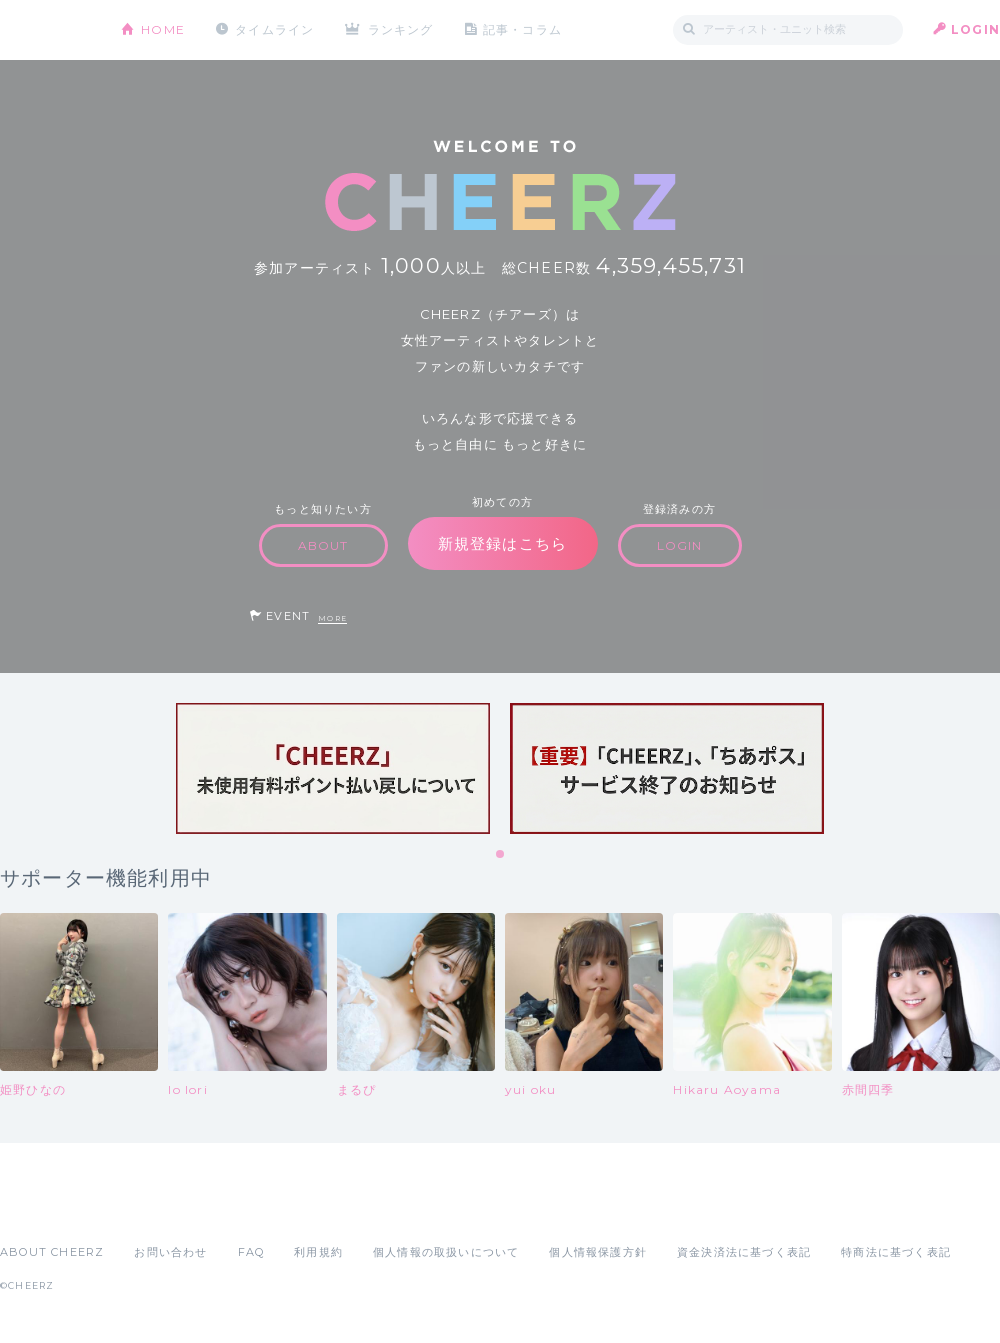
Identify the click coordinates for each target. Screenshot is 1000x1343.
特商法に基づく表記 (896, 1252)
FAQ (251, 1252)
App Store (46, 1208)
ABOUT (323, 545)
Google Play (152, 1208)
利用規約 (318, 1252)
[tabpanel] (333, 768)
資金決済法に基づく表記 (744, 1252)
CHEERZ (45, 30)
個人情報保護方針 (598, 1252)
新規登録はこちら (503, 543)
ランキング (401, 29)
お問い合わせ (170, 1252)
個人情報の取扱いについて (446, 1252)
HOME (163, 29)
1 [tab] (501, 855)
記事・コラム (522, 29)
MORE (332, 618)
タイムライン (274, 29)
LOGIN (975, 29)
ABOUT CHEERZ (52, 1252)
